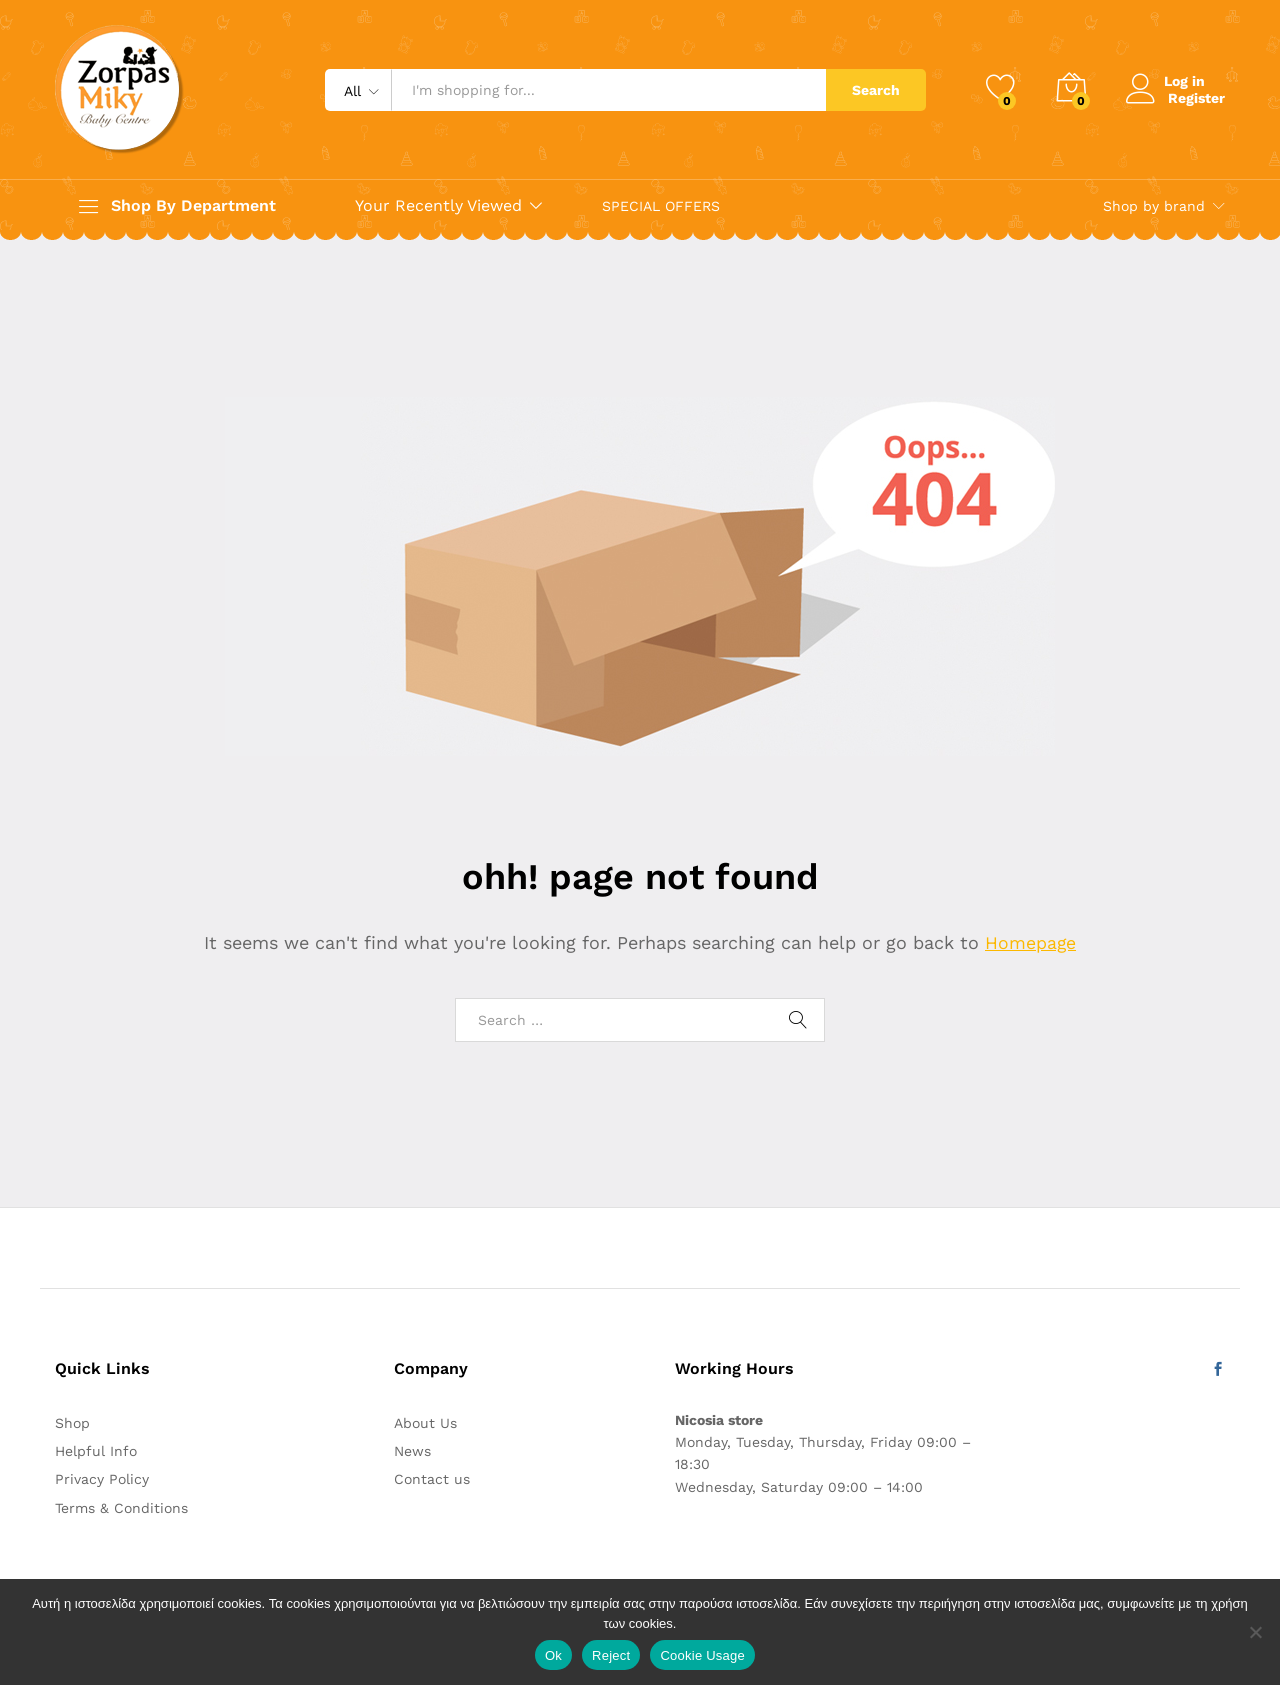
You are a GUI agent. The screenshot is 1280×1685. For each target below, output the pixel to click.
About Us (425, 1423)
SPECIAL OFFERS (661, 206)
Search (876, 90)
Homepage (1031, 942)
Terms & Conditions (121, 1508)
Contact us (432, 1479)
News (412, 1451)
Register (1196, 97)
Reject (611, 1655)
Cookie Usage (702, 1655)
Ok (553, 1655)
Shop (72, 1423)
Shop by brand (1154, 206)
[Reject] (1255, 1632)
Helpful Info (96, 1451)
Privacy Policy (102, 1479)
